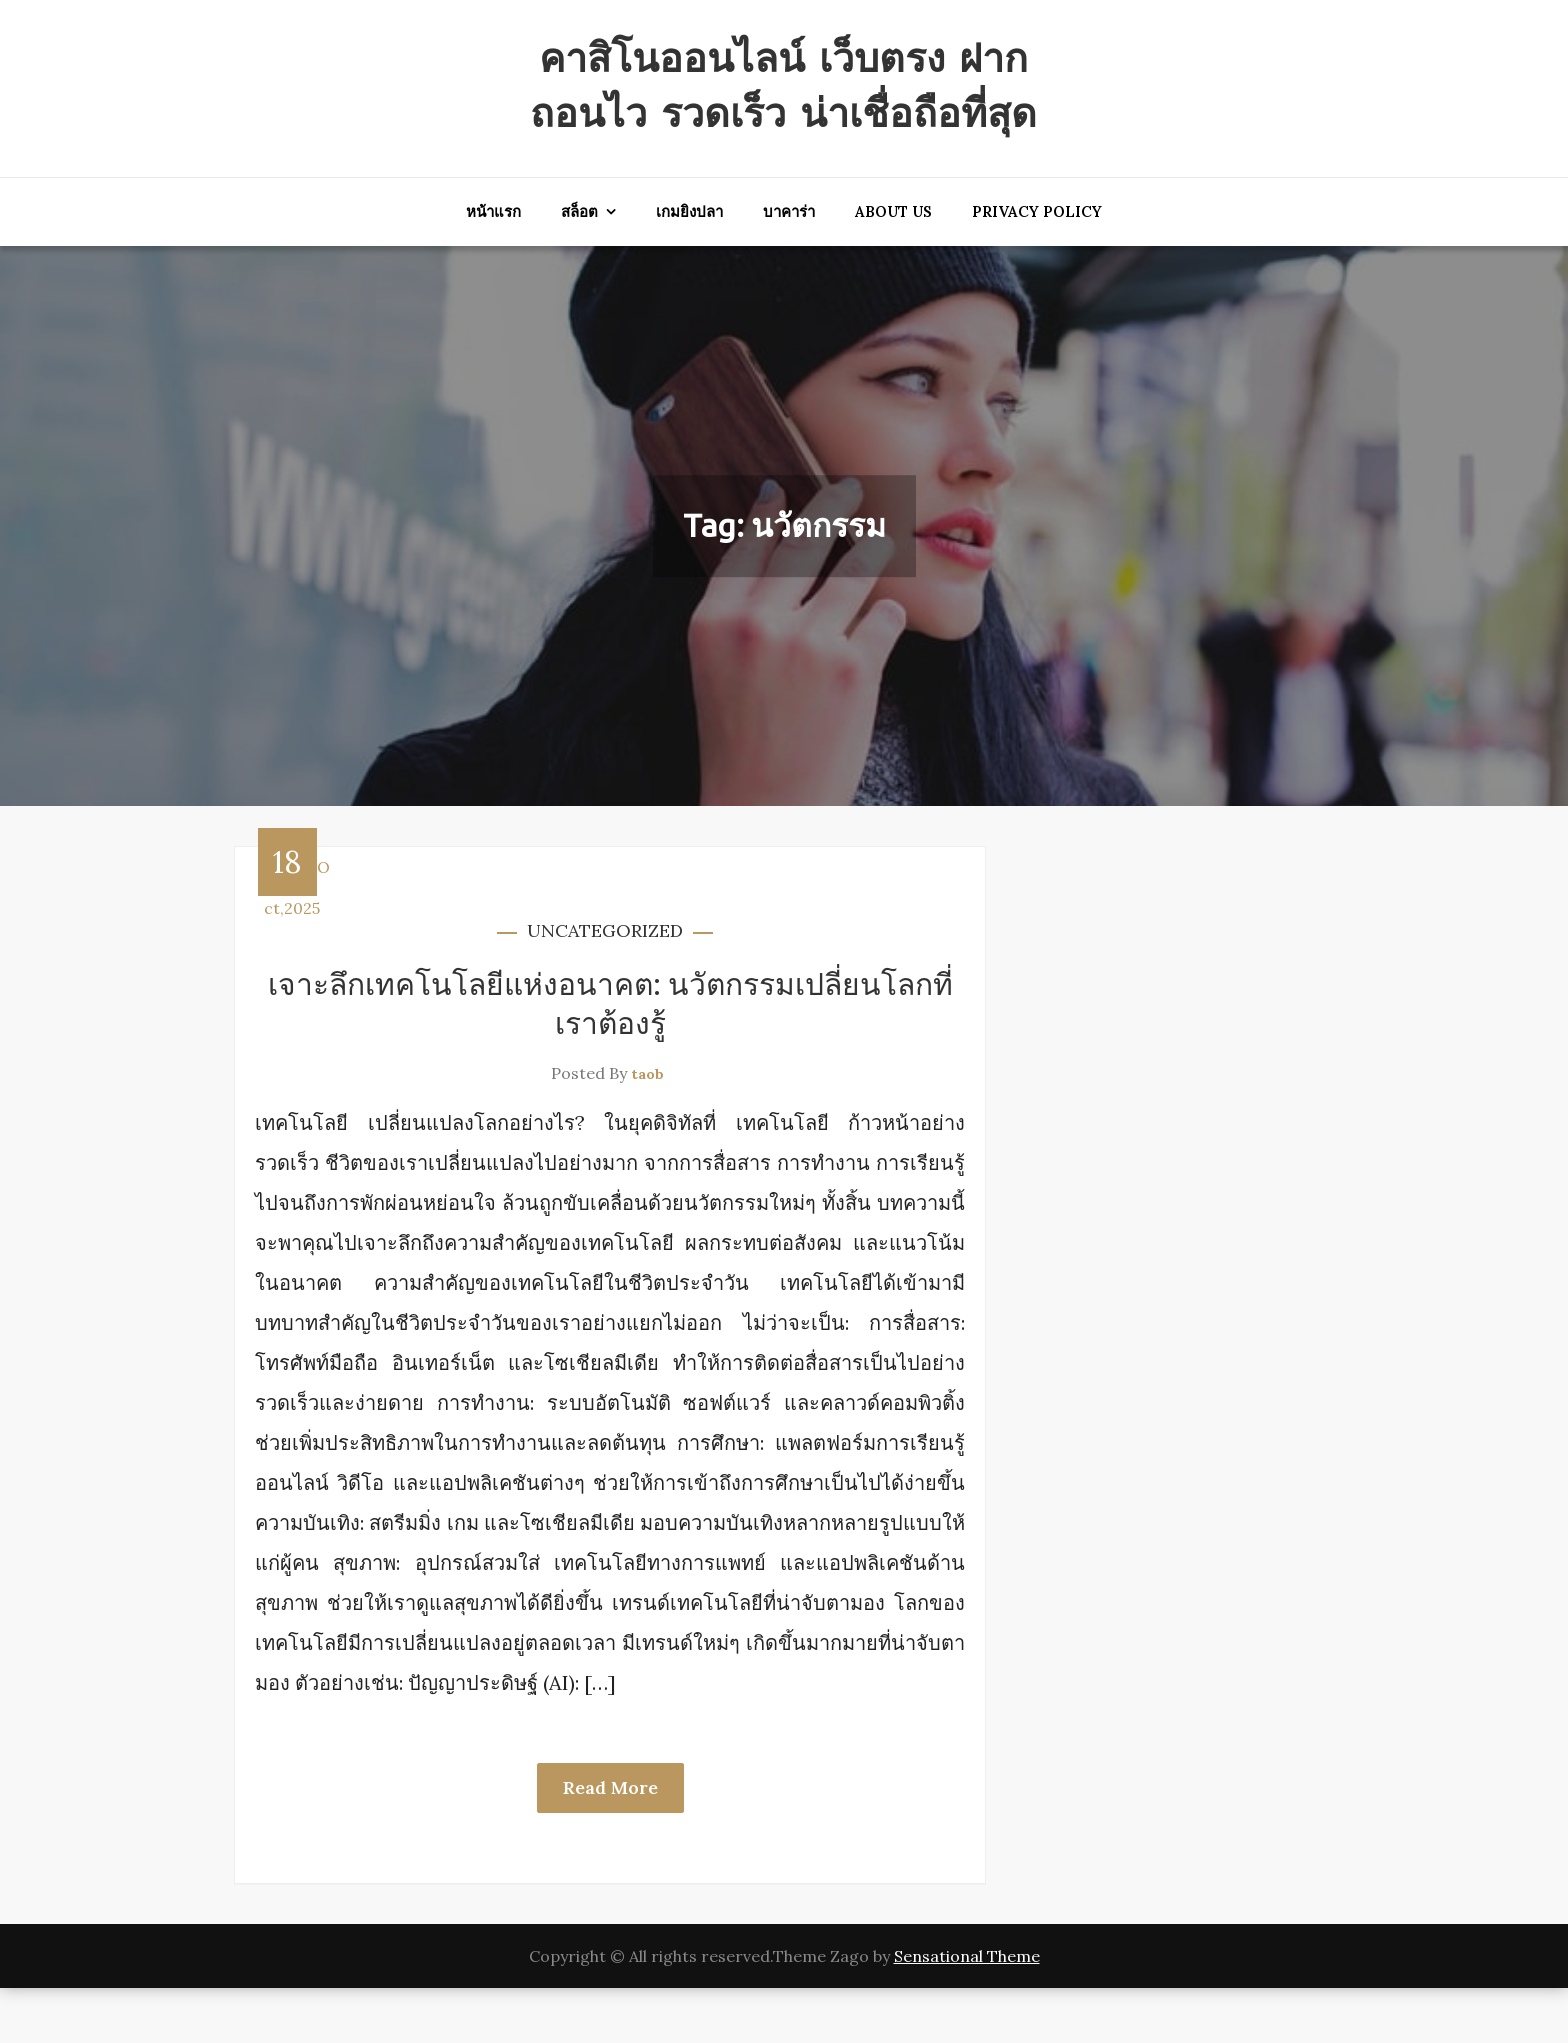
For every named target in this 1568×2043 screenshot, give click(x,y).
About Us (893, 266)
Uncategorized (605, 985)
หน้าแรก (493, 266)
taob (647, 1129)
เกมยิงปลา (689, 266)
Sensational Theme (967, 2011)
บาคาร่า (789, 266)
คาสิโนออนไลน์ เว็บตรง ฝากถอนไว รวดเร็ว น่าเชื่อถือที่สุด (784, 111)
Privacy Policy (1037, 266)
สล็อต (579, 266)
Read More (610, 1842)
